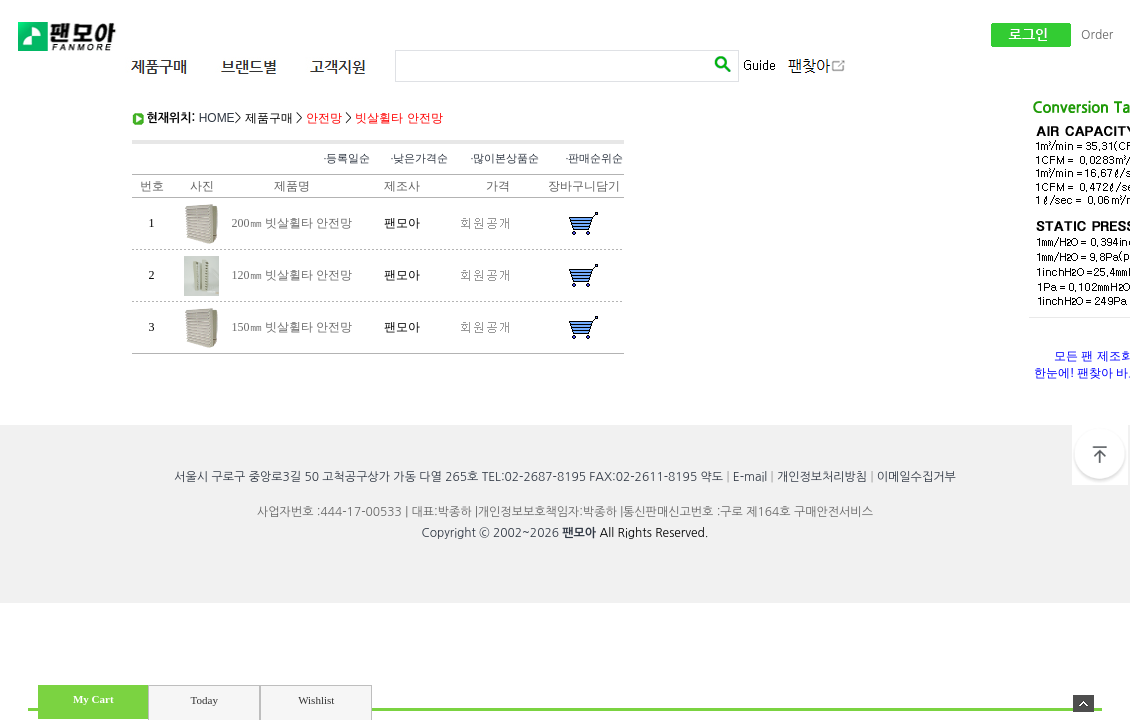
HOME (217, 118)
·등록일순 (347, 158)
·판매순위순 (595, 158)
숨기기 (1083, 703)
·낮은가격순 (420, 158)
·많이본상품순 (505, 158)
